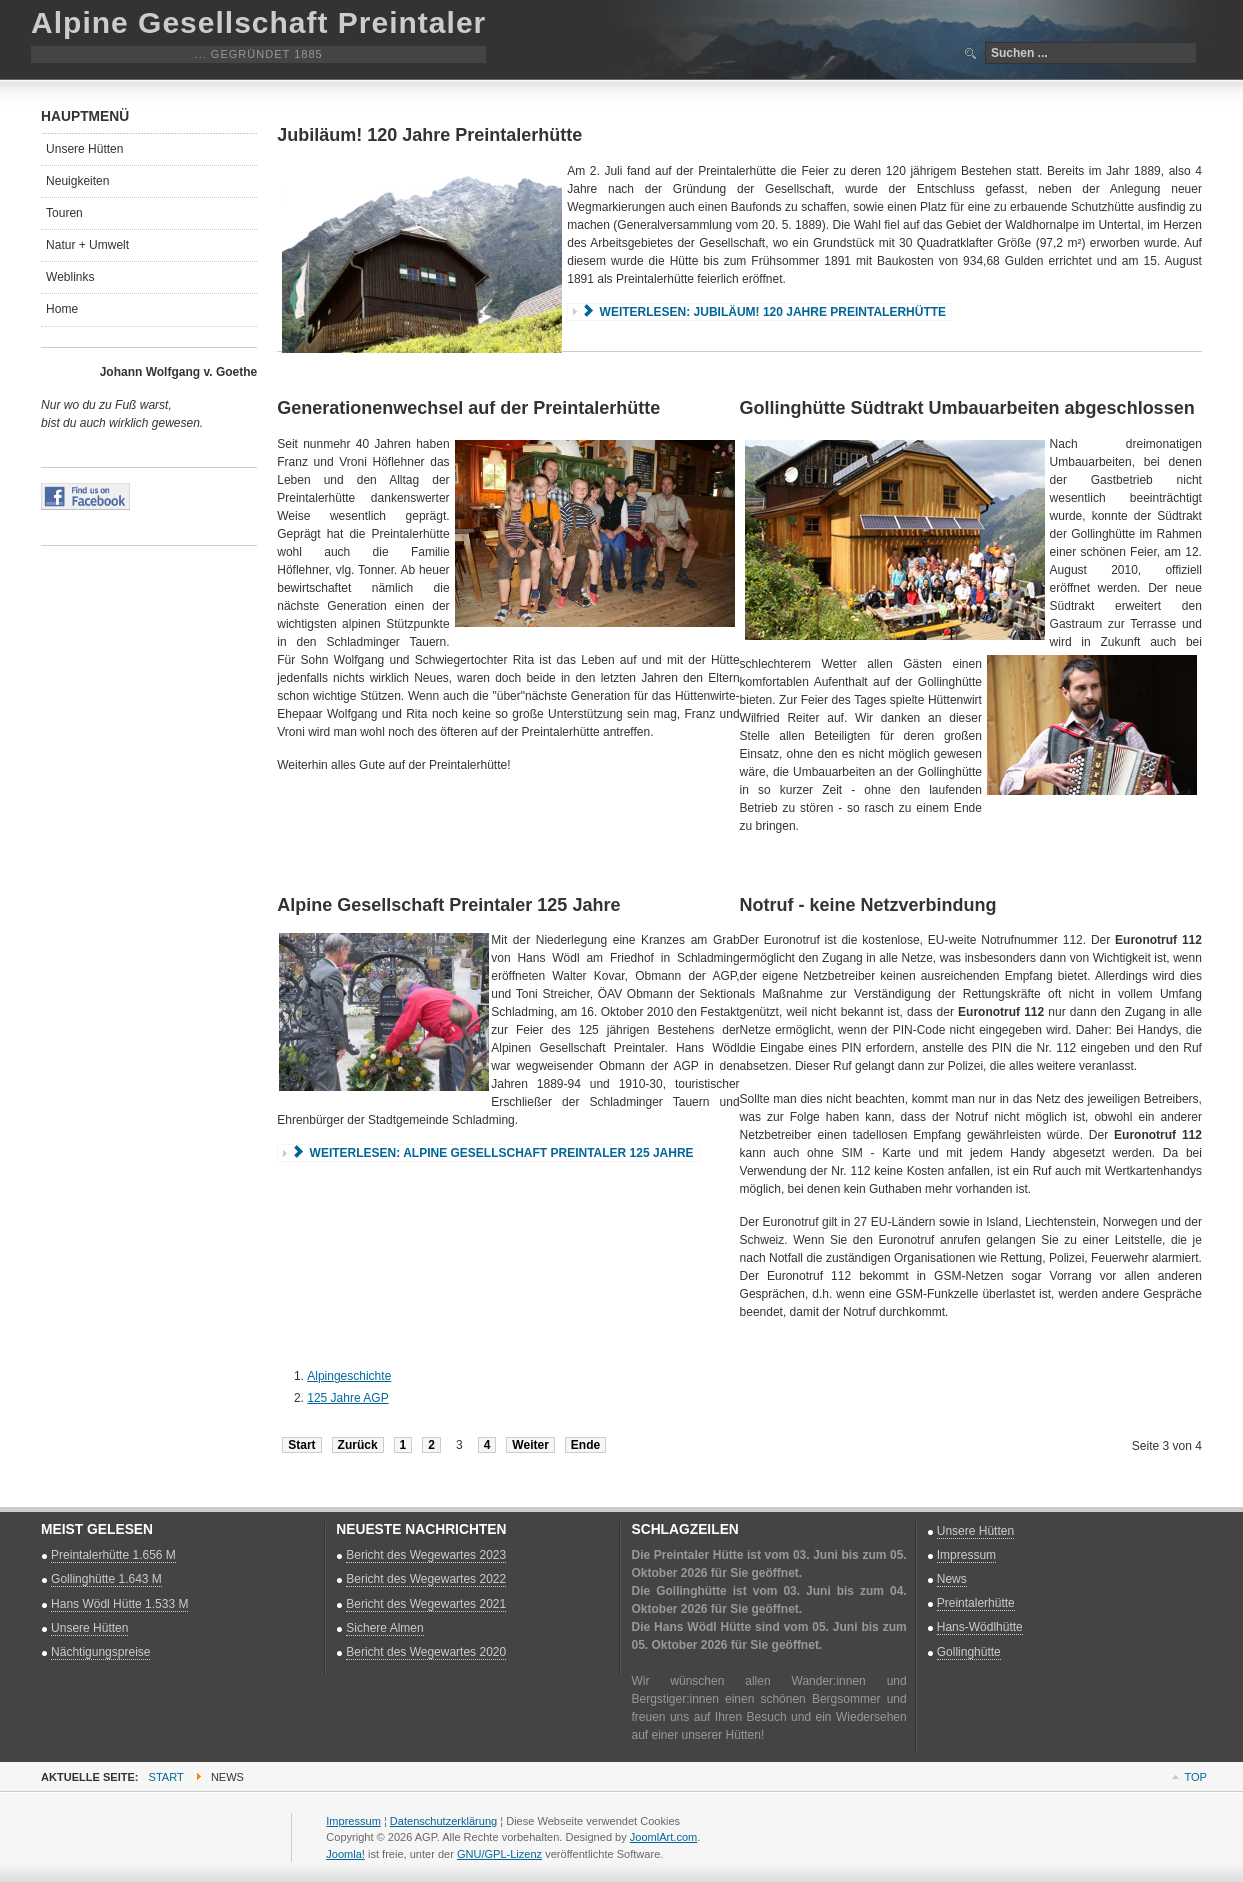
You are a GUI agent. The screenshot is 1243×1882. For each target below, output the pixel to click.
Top (1195, 1777)
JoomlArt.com (663, 1837)
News (952, 1579)
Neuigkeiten (77, 181)
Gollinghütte (969, 1652)
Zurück (358, 1445)
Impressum (966, 1555)
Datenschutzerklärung (443, 1821)
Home (62, 309)
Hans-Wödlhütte (980, 1627)
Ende (585, 1445)
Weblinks (70, 277)
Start (301, 1445)
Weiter (530, 1445)
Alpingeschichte (349, 1376)
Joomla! (345, 1854)
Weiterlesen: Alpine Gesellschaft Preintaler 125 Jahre (492, 1152)
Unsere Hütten (84, 149)
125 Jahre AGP (347, 1398)
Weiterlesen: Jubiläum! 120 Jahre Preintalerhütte (764, 311)
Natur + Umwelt (87, 245)
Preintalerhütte (976, 1603)
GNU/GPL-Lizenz (499, 1854)
